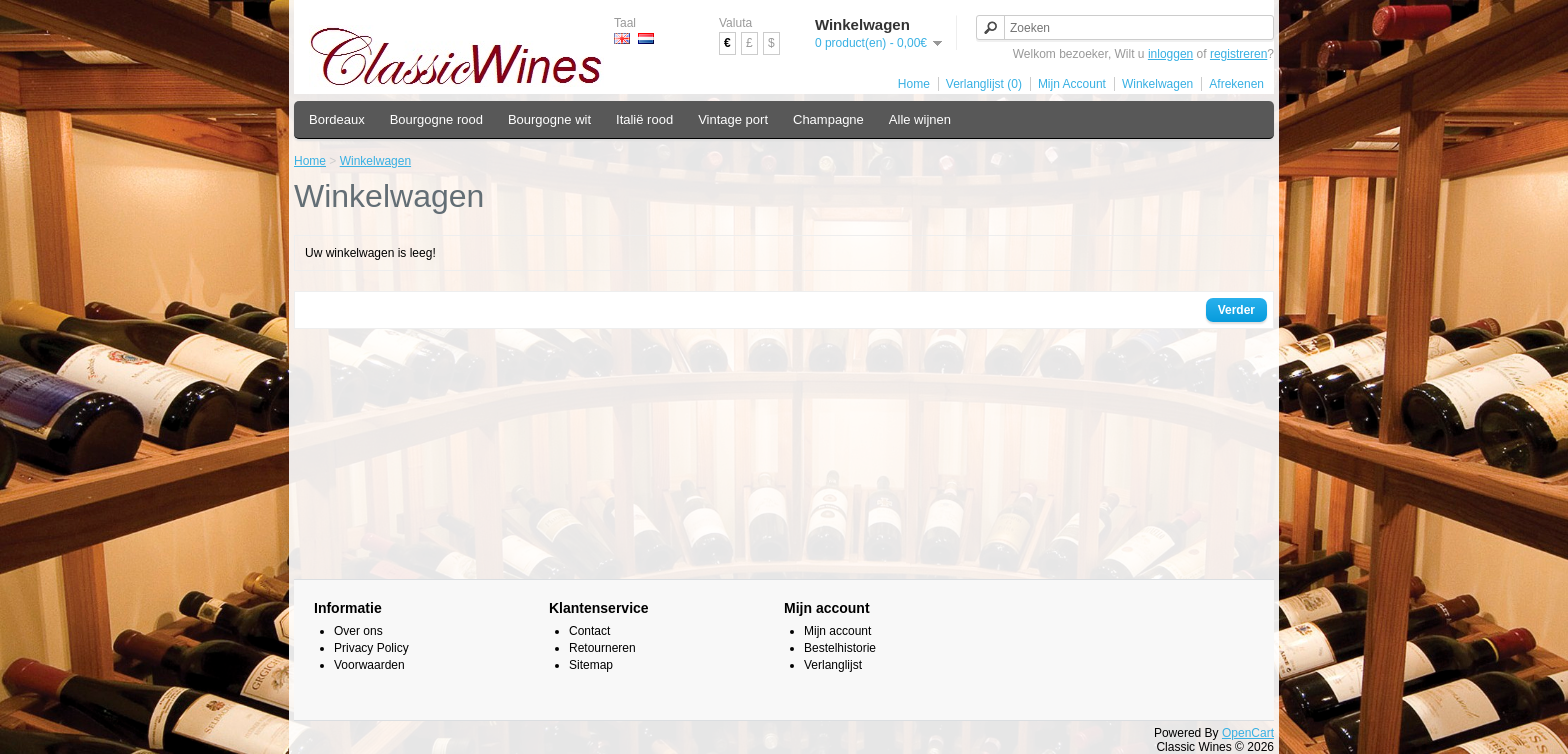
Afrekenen (1236, 84)
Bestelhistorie (840, 648)
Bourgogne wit (549, 119)
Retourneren (602, 648)
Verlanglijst (833, 665)
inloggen (1170, 54)
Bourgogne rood (436, 119)
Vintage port (733, 119)
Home (914, 84)
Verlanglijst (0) (984, 84)
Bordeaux (337, 119)
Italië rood (644, 119)
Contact (589, 631)
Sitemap (591, 665)
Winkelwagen (1157, 84)
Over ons (358, 631)
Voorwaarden (369, 665)
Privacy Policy (371, 648)
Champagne (828, 119)
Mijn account (837, 631)
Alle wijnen (920, 119)
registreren (1238, 54)
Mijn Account (1072, 84)
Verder (1236, 310)
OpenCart (1248, 733)
